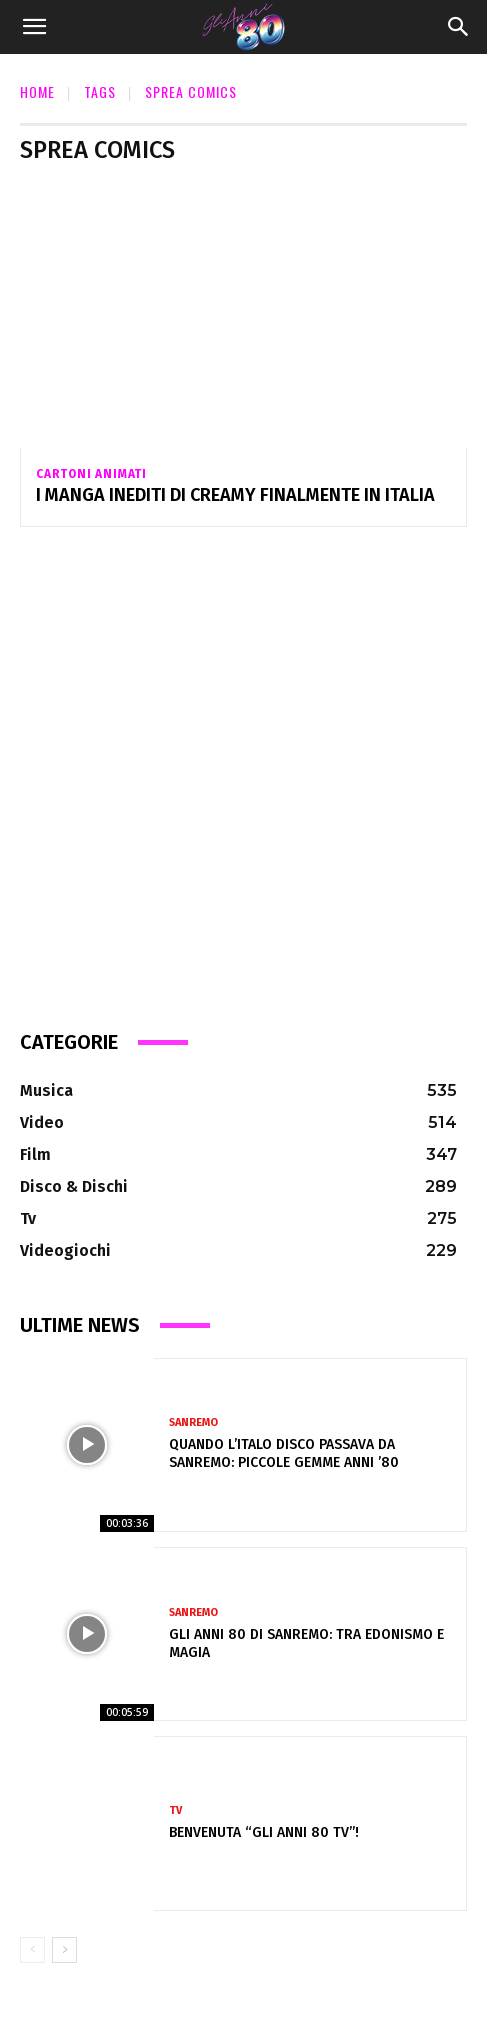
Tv (175, 1810)
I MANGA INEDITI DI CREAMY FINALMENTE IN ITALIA (235, 495)
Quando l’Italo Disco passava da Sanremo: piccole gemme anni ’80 (284, 1453)
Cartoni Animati (91, 474)
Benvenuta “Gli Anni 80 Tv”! (264, 1832)
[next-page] (64, 1950)
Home (37, 91)
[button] (34, 27)
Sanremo (193, 1422)
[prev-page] (32, 1950)
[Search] (459, 27)
